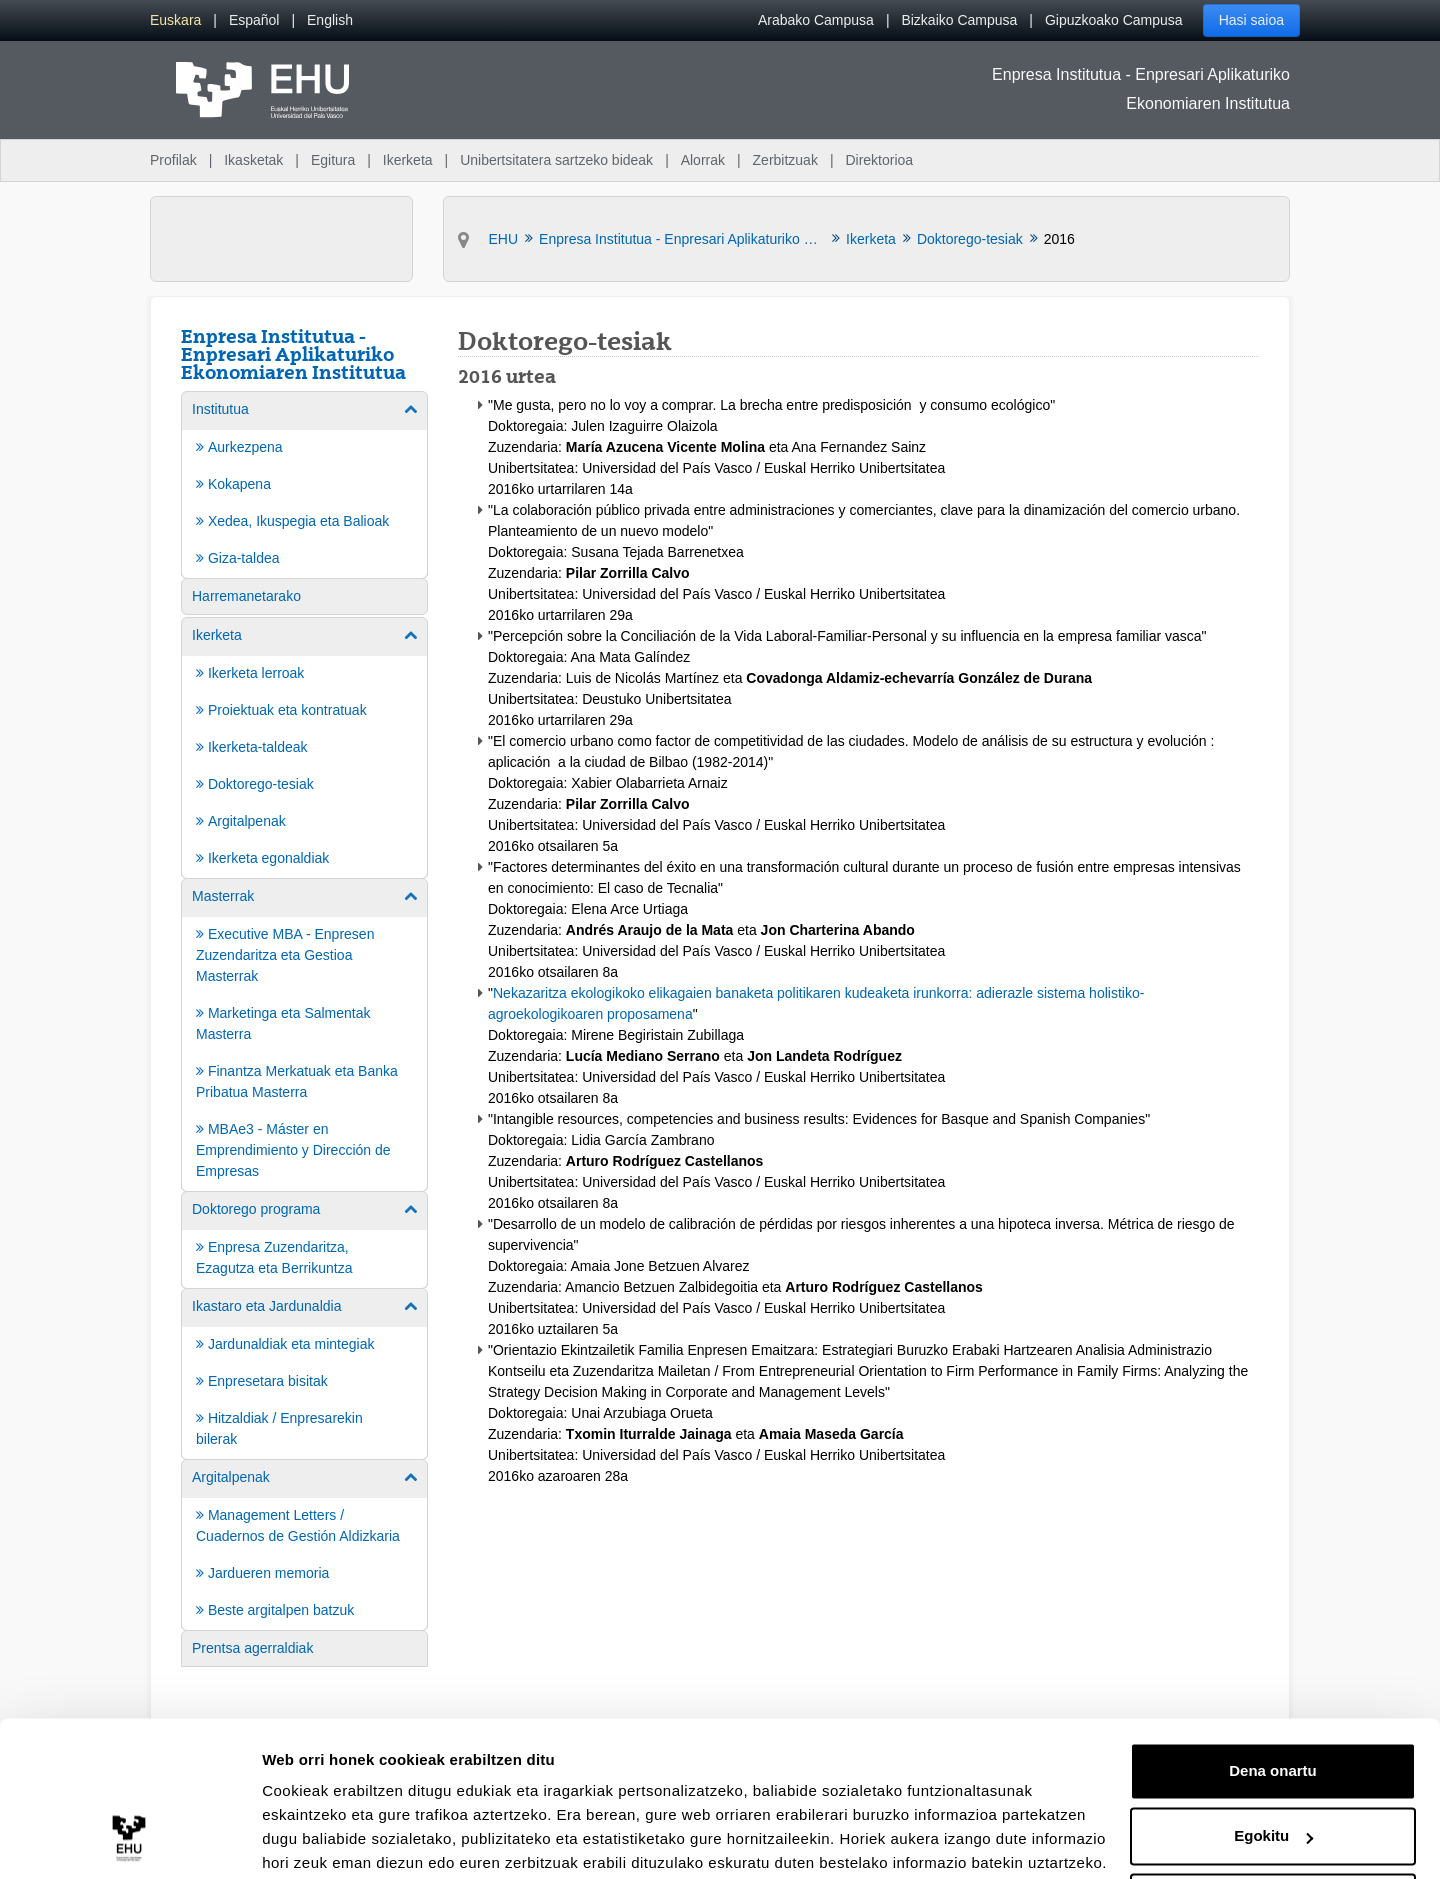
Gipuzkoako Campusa (1114, 20)
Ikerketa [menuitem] (408, 160)
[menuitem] (175, 20)
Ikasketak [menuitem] (253, 160)
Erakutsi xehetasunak (340, 1839)
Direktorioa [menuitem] (879, 160)
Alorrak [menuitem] (703, 160)
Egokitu (1273, 1757)
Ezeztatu (1273, 1823)
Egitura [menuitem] (333, 160)
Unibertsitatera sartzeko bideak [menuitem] (556, 160)
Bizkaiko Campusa (959, 20)
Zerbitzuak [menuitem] (785, 160)
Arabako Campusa (816, 20)
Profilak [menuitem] (173, 160)
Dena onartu (1273, 1692)
